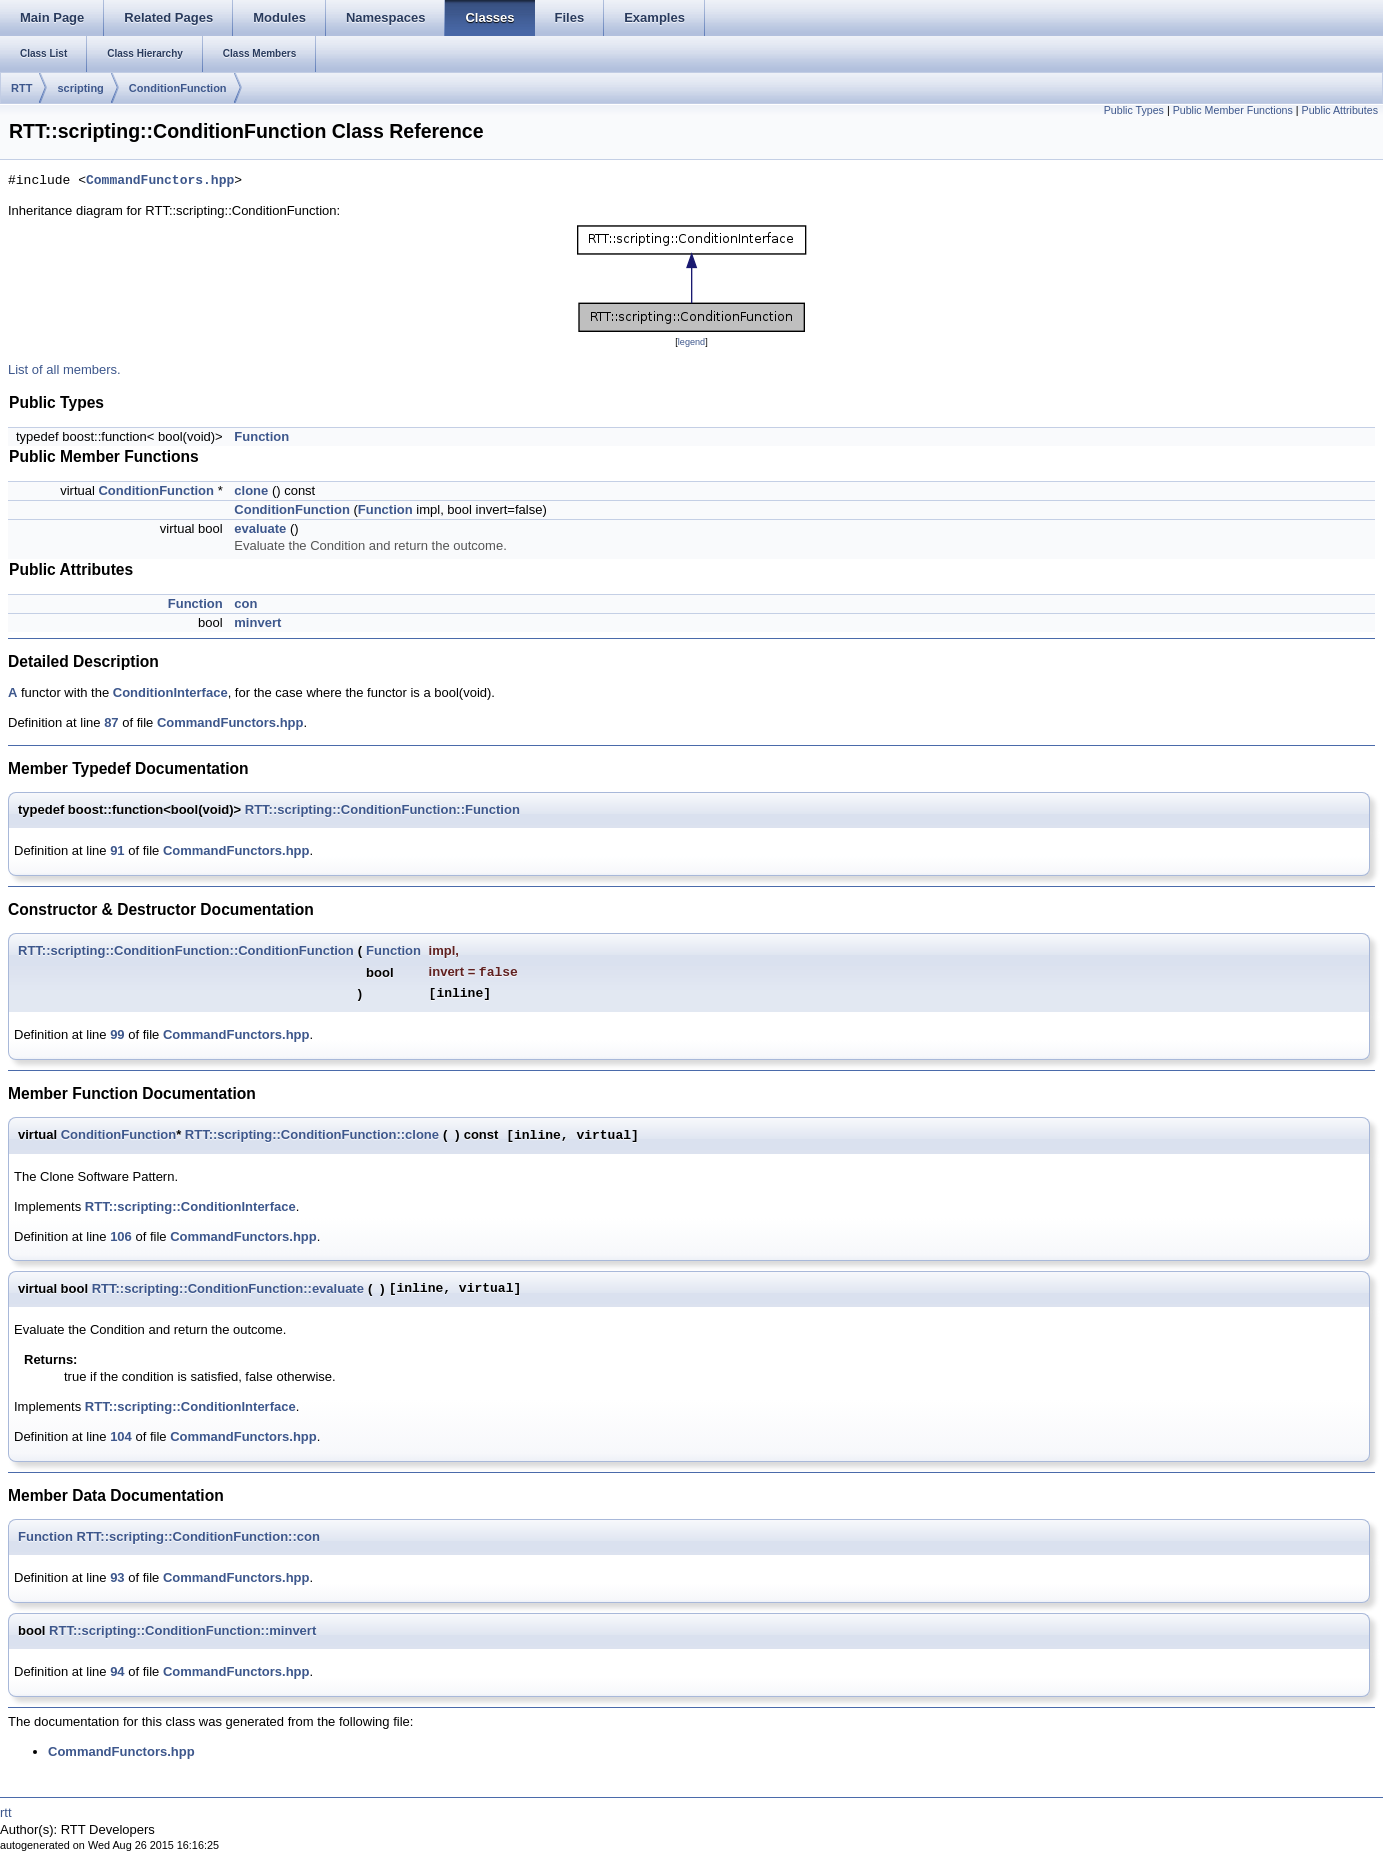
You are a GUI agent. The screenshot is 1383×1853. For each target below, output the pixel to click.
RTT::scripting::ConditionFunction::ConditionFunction (186, 950)
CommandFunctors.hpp (160, 181)
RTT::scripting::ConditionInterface (190, 1206)
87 (111, 722)
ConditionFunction (178, 88)
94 (117, 1671)
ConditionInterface (170, 692)
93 (117, 1577)
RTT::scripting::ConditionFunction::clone (312, 1134)
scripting (80, 88)
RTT (21, 88)
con (245, 603)
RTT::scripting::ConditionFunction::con (198, 1536)
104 (121, 1436)
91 (117, 850)
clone (251, 490)
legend (691, 342)
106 (121, 1236)
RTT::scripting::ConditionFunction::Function (382, 809)
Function (261, 436)
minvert (257, 622)
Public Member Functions (1233, 110)
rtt (6, 1812)
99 (117, 1034)
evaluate (260, 528)
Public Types (1134, 110)
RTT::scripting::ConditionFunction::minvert (182, 1630)
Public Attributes (1340, 110)
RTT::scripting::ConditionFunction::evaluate (228, 1288)
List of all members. (64, 369)
